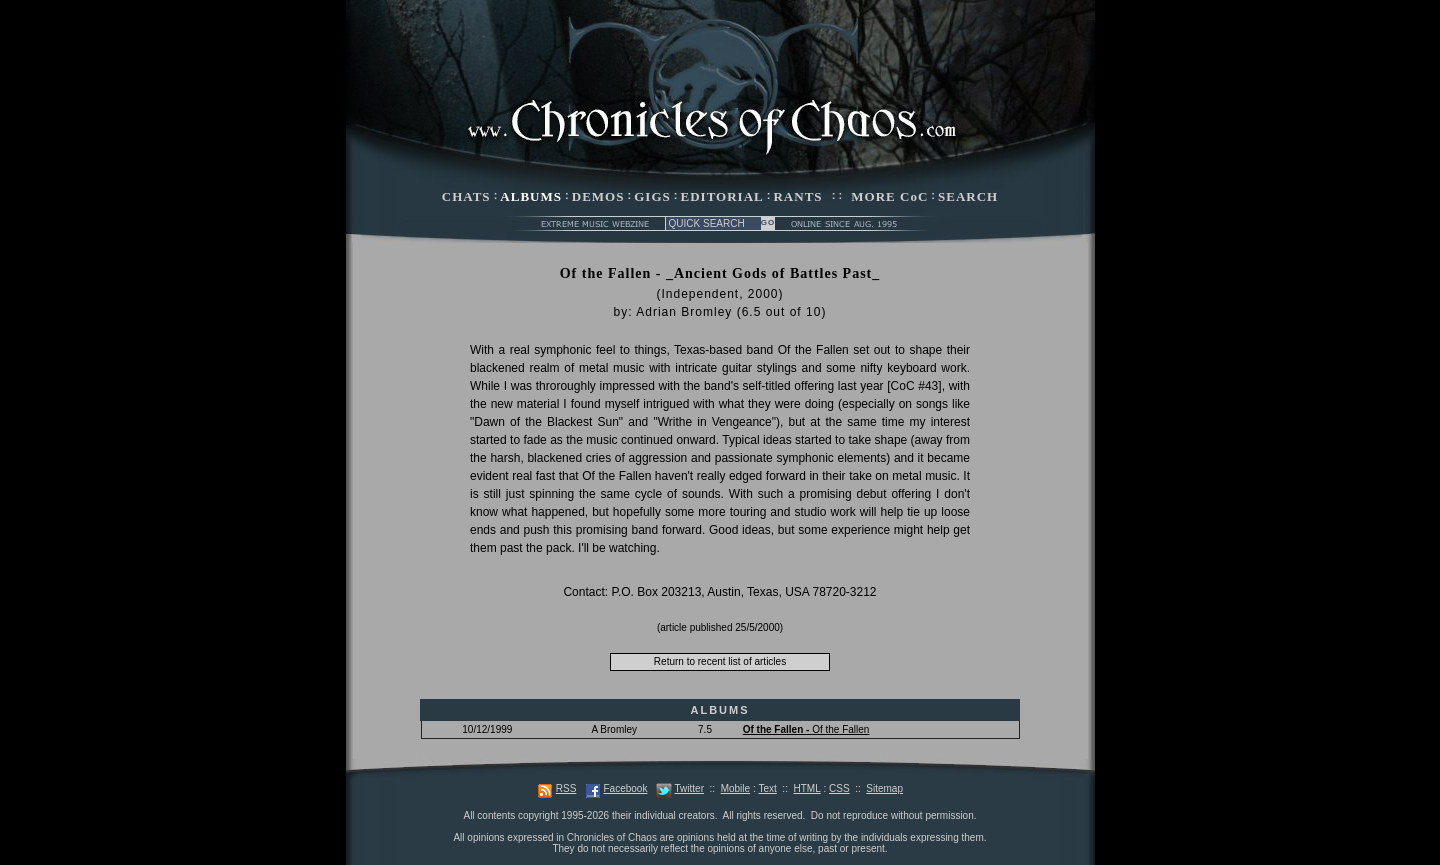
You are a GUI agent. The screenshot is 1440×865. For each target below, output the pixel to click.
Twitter (689, 788)
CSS (839, 788)
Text (767, 788)
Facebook (625, 788)
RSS (566, 788)
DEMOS (598, 196)
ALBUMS (531, 196)
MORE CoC (889, 196)
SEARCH (968, 196)
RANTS (797, 196)
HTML (806, 788)
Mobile (735, 788)
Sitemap (884, 788)
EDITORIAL (722, 196)
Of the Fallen (806, 729)
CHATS (466, 196)
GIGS (652, 196)
